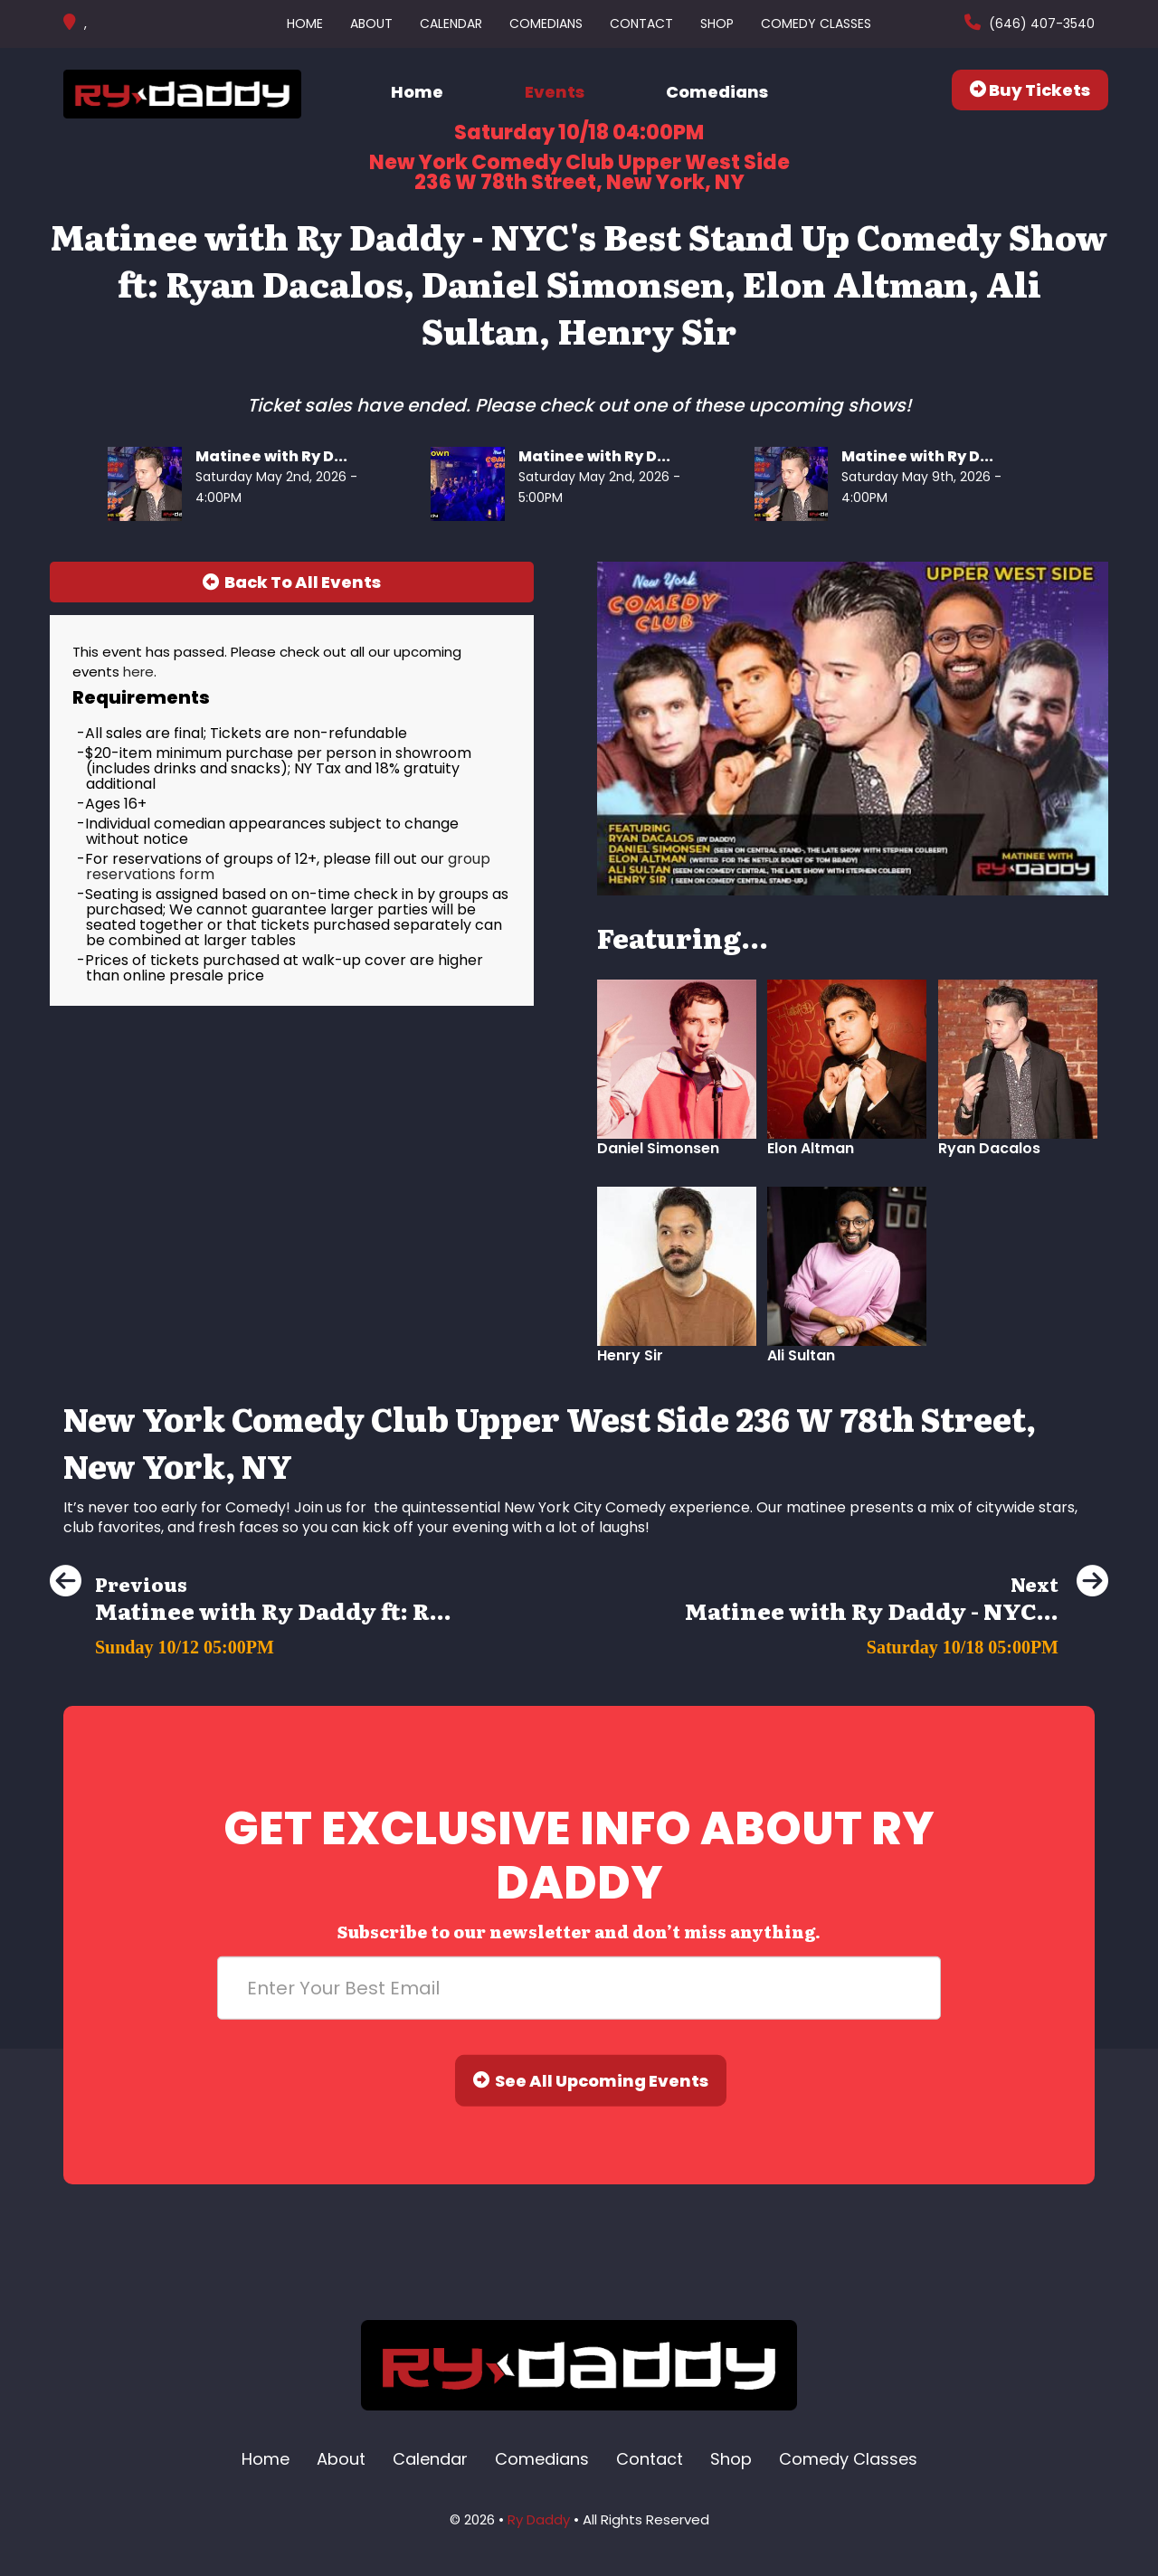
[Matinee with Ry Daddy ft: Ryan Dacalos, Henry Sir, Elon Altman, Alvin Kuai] (250, 1642)
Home (305, 23)
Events (554, 91)
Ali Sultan (801, 1355)
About (371, 23)
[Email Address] (579, 1988)
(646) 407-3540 (1040, 23)
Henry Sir (630, 1355)
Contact (641, 23)
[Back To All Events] (292, 582)
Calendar (451, 23)
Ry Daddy (539, 2519)
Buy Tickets (1030, 90)
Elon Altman (810, 1148)
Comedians (546, 23)
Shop (717, 23)
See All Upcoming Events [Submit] (590, 2080)
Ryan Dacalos (989, 1148)
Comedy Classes (816, 23)
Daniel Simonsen (658, 1148)
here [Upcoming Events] (138, 671)
